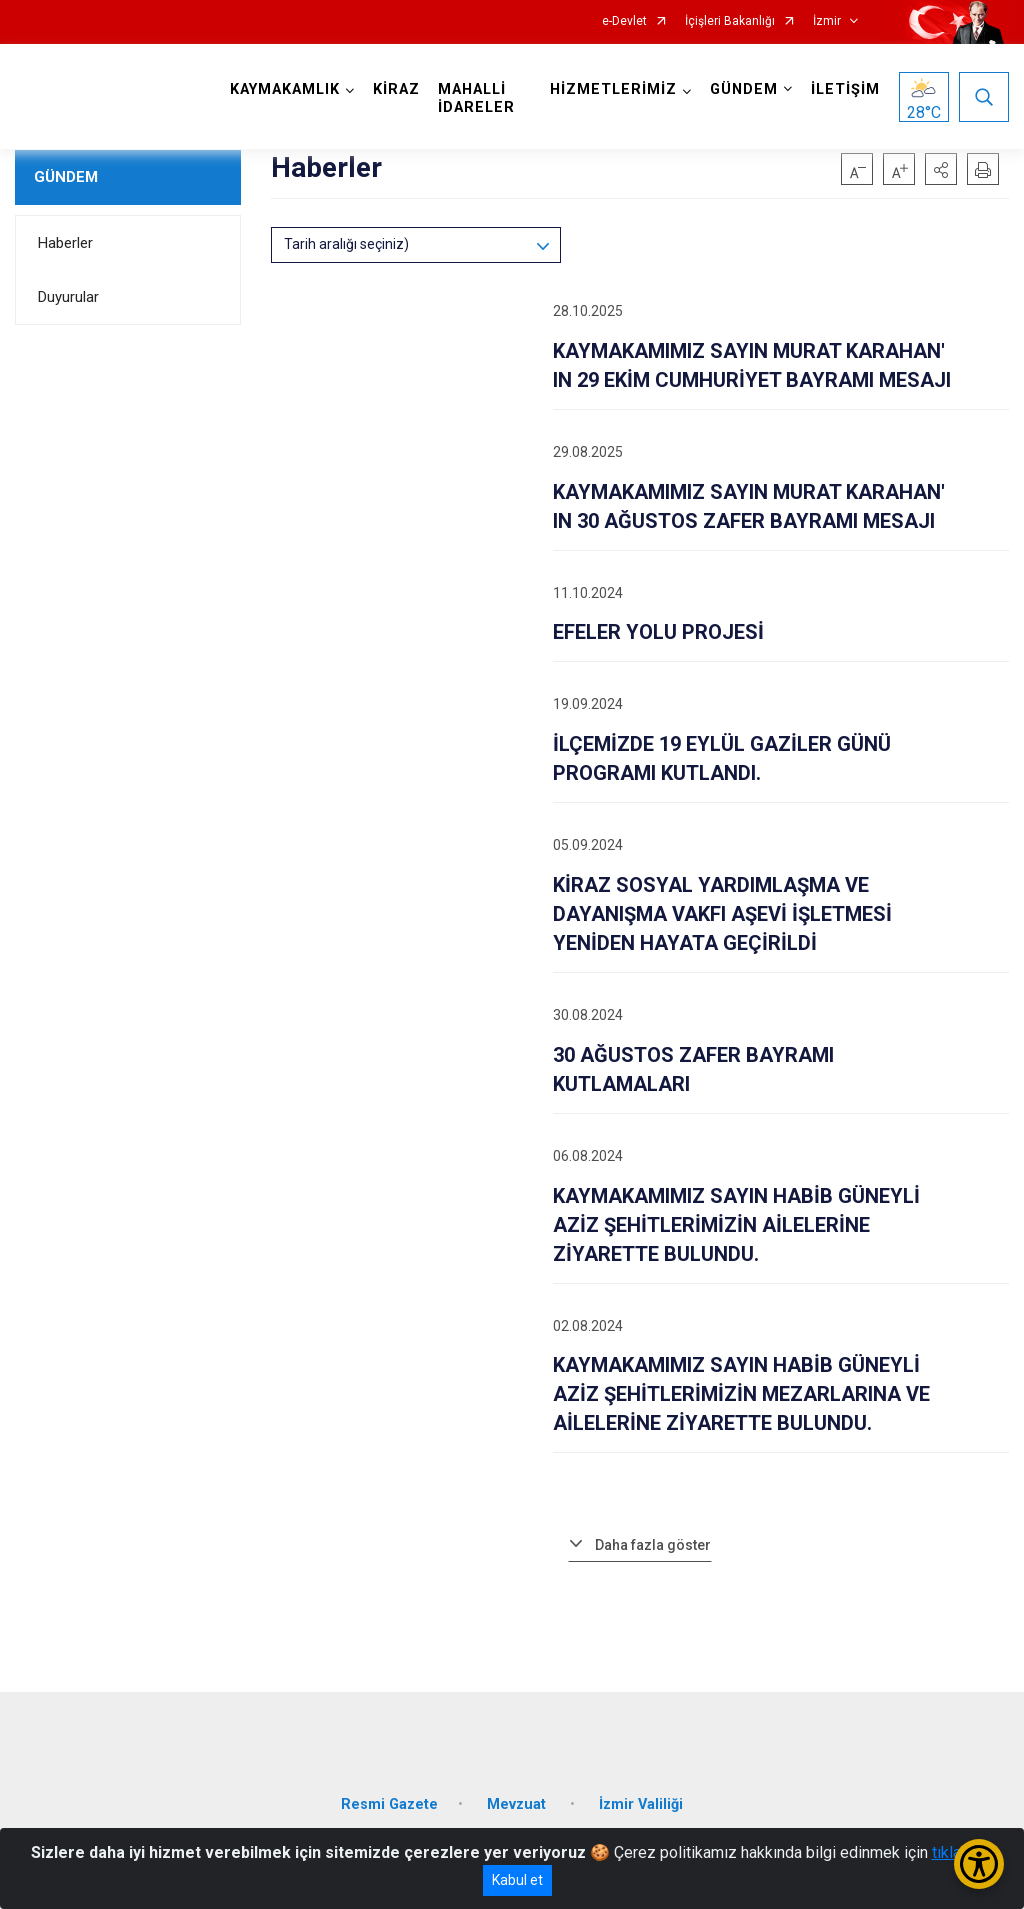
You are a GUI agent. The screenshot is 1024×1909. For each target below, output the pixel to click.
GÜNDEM (66, 177)
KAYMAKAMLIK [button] (285, 89)
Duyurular (68, 297)
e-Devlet (624, 21)
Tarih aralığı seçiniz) (346, 244)
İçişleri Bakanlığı (730, 21)
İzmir (827, 21)
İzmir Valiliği (641, 1804)
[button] (941, 169)
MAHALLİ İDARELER (476, 98)
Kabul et (517, 1880)
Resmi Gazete (389, 1804)
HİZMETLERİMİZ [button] (613, 89)
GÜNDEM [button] (744, 89)
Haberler (65, 243)
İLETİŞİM (845, 89)
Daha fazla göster (653, 1545)
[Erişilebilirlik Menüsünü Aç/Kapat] (979, 1864)
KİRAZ (396, 89)
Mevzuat (518, 1804)
